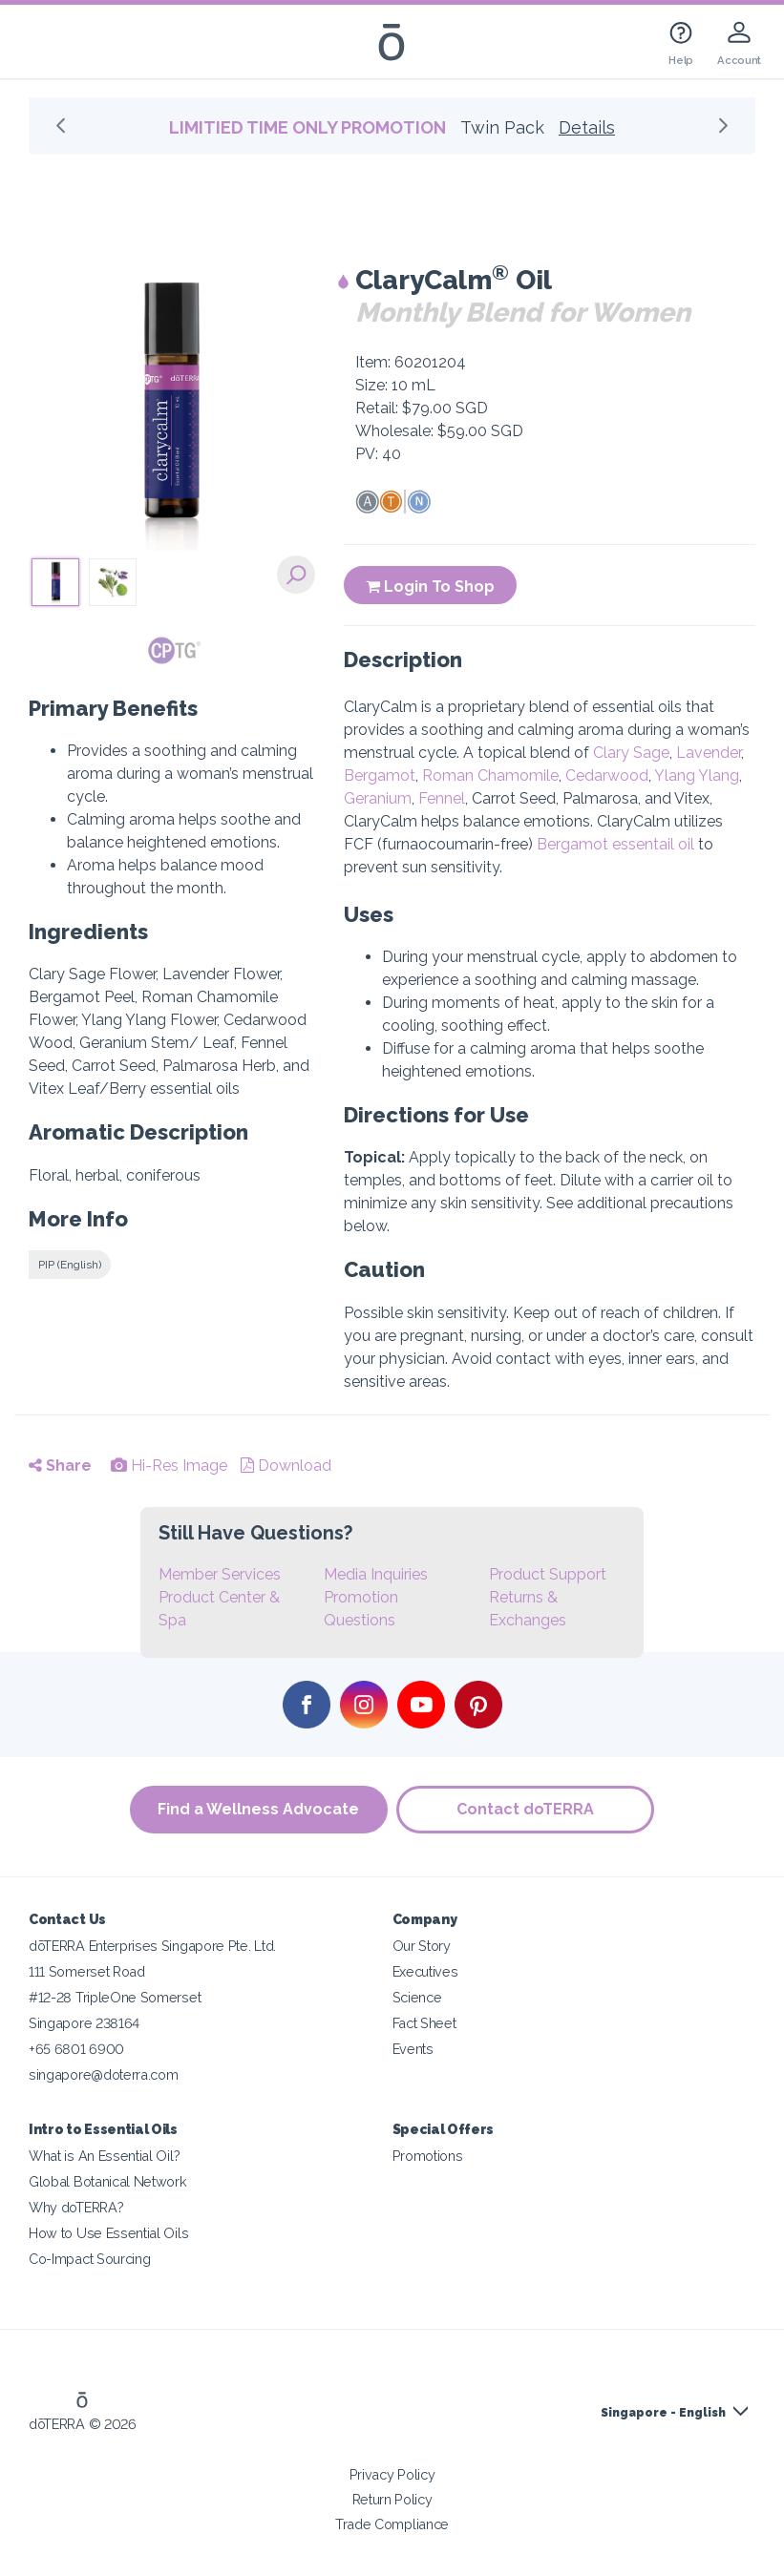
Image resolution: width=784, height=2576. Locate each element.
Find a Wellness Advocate (258, 1809)
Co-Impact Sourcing (89, 2259)
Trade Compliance (392, 2524)
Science (417, 1997)
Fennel (441, 798)
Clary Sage (631, 752)
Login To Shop (430, 586)
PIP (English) (69, 1264)
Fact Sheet (424, 2023)
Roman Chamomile (490, 775)
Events (413, 2049)
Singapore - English (663, 2412)
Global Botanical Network (108, 2181)
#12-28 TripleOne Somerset (115, 1997)
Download (286, 1465)
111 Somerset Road (87, 1971)
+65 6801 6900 (76, 2049)
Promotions (427, 2155)
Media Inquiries (376, 1574)
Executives (425, 1971)
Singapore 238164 (84, 2023)
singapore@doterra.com (104, 2074)
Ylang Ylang (696, 775)
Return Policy (392, 2499)
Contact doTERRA (526, 1809)
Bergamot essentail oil (615, 844)
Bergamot (379, 775)
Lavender (708, 752)
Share (60, 1465)
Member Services (220, 1574)
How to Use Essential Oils (108, 2233)
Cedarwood (606, 775)
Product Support (547, 1574)
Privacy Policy (392, 2474)
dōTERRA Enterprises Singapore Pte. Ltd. (152, 1945)
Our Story (421, 1945)
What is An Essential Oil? (104, 2155)
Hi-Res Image (169, 1465)
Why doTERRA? (76, 2207)
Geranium (378, 798)
